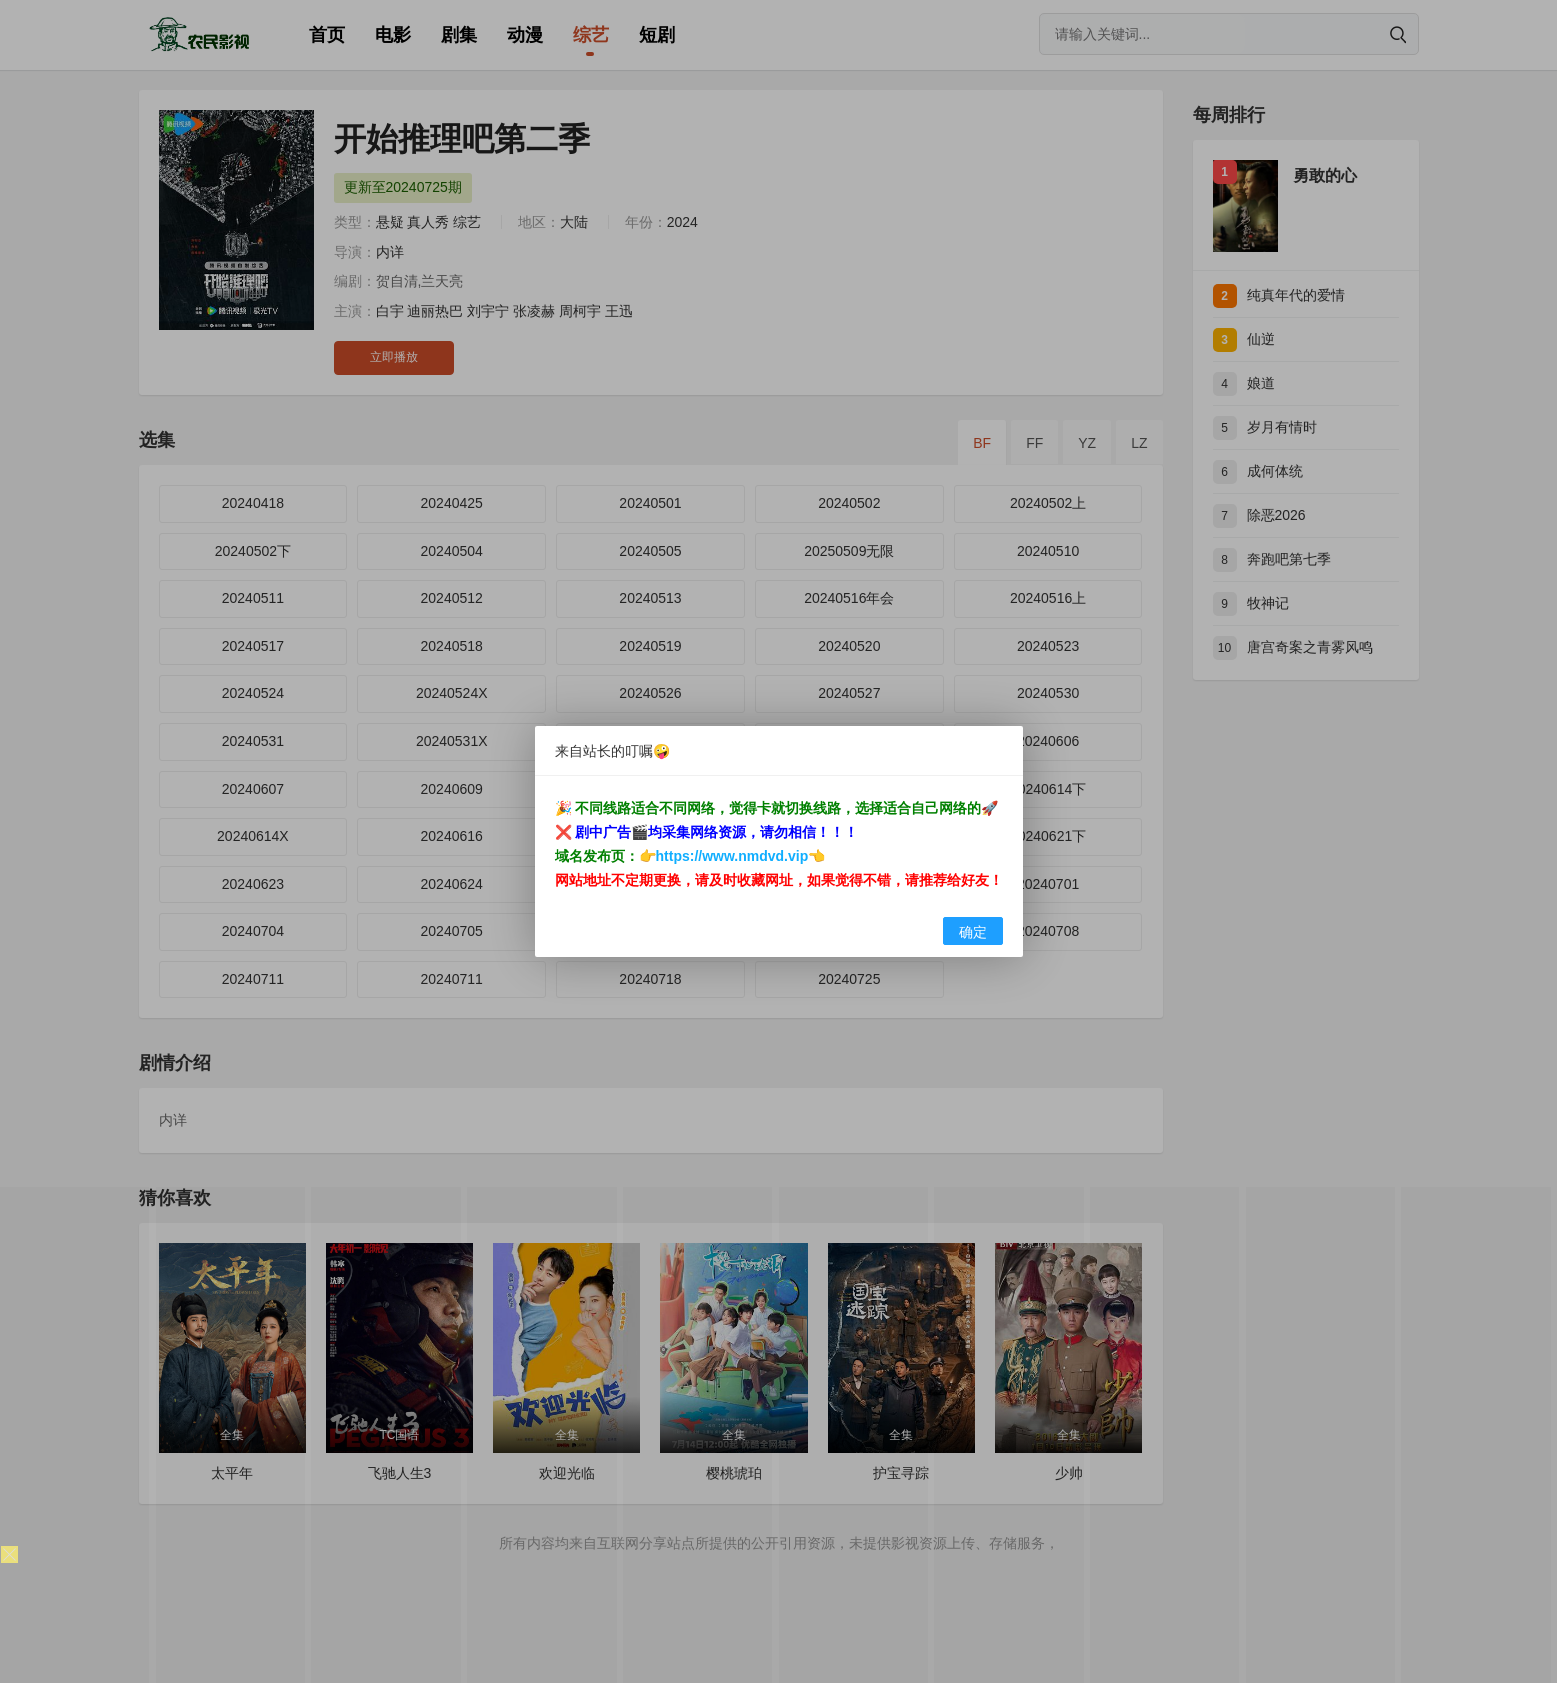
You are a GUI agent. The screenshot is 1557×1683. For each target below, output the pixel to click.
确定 (973, 932)
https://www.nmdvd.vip (732, 856)
